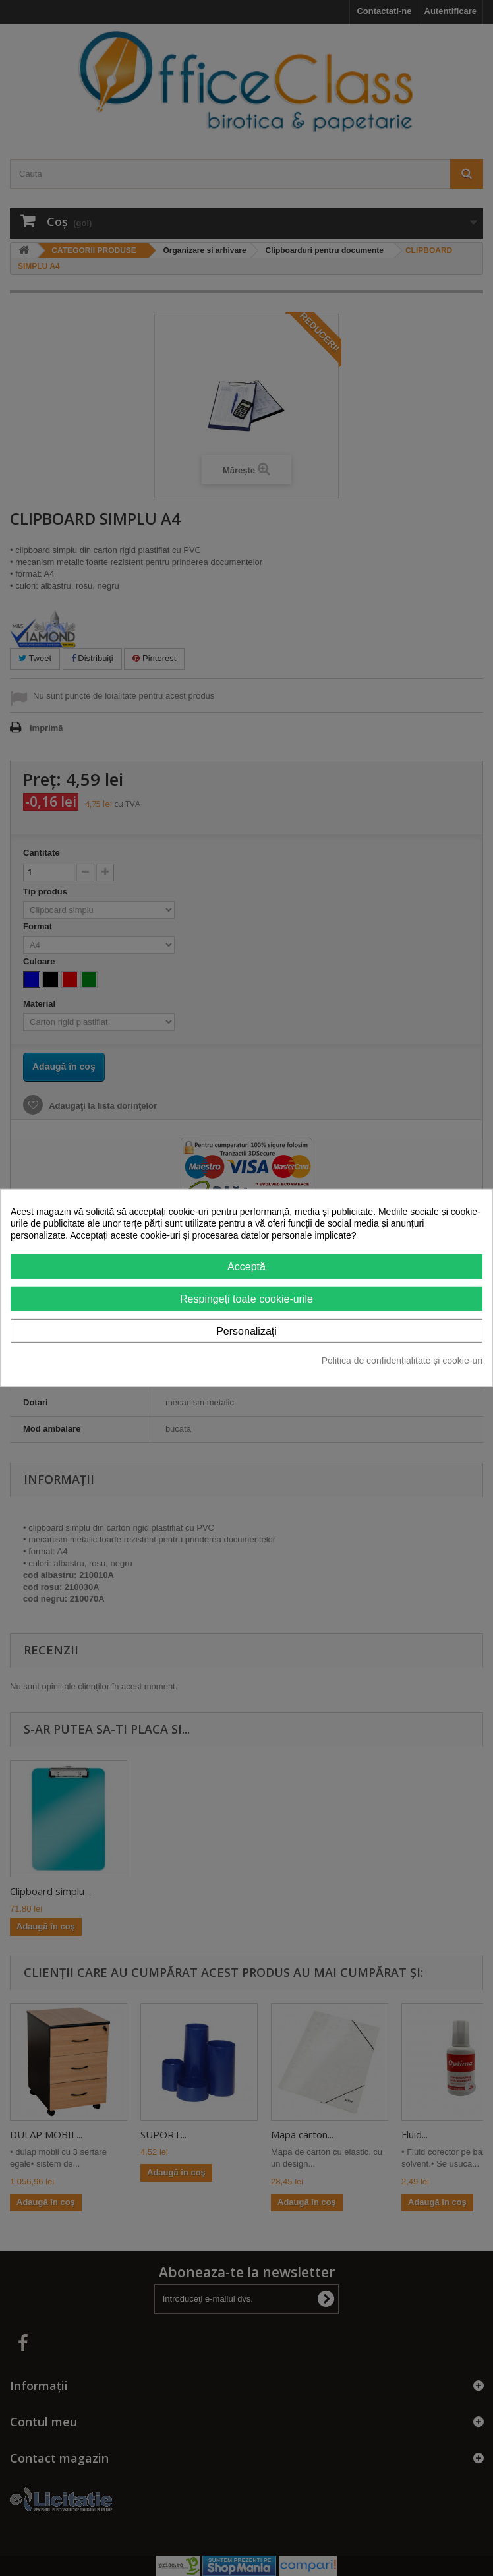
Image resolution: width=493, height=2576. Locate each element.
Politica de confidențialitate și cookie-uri (402, 1360)
